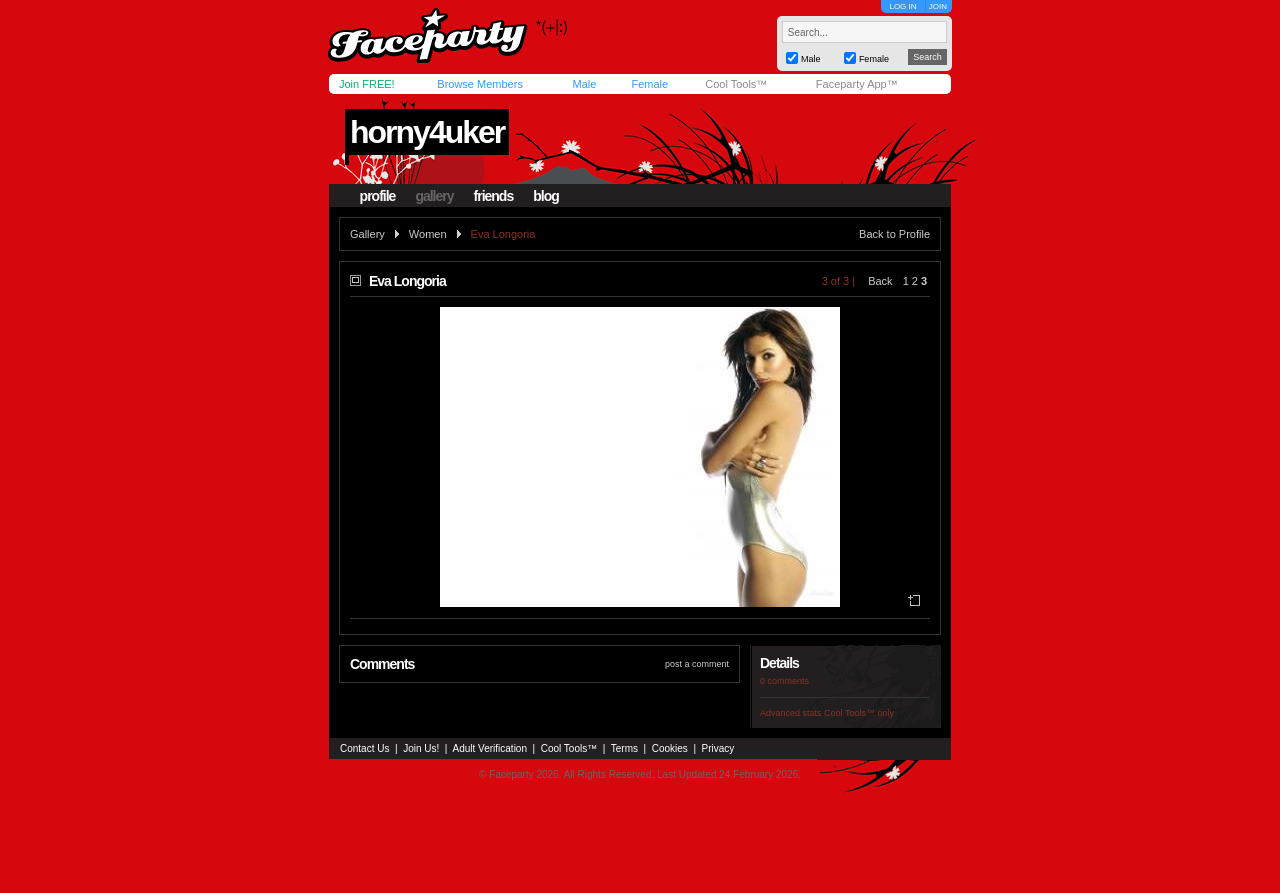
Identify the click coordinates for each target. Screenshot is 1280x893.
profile (378, 196)
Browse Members (480, 84)
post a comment (697, 664)
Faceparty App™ (857, 84)
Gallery (367, 234)
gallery (434, 196)
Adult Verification (489, 748)
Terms (624, 748)
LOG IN (902, 6)
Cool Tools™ (736, 84)
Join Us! (421, 748)
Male (584, 84)
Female (649, 84)
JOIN (938, 6)
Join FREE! (367, 84)
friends (494, 196)
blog (546, 196)
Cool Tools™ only (859, 713)
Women (428, 234)
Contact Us (364, 748)
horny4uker (427, 132)
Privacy (718, 748)
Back (880, 281)
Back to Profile (894, 234)
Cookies (670, 748)
